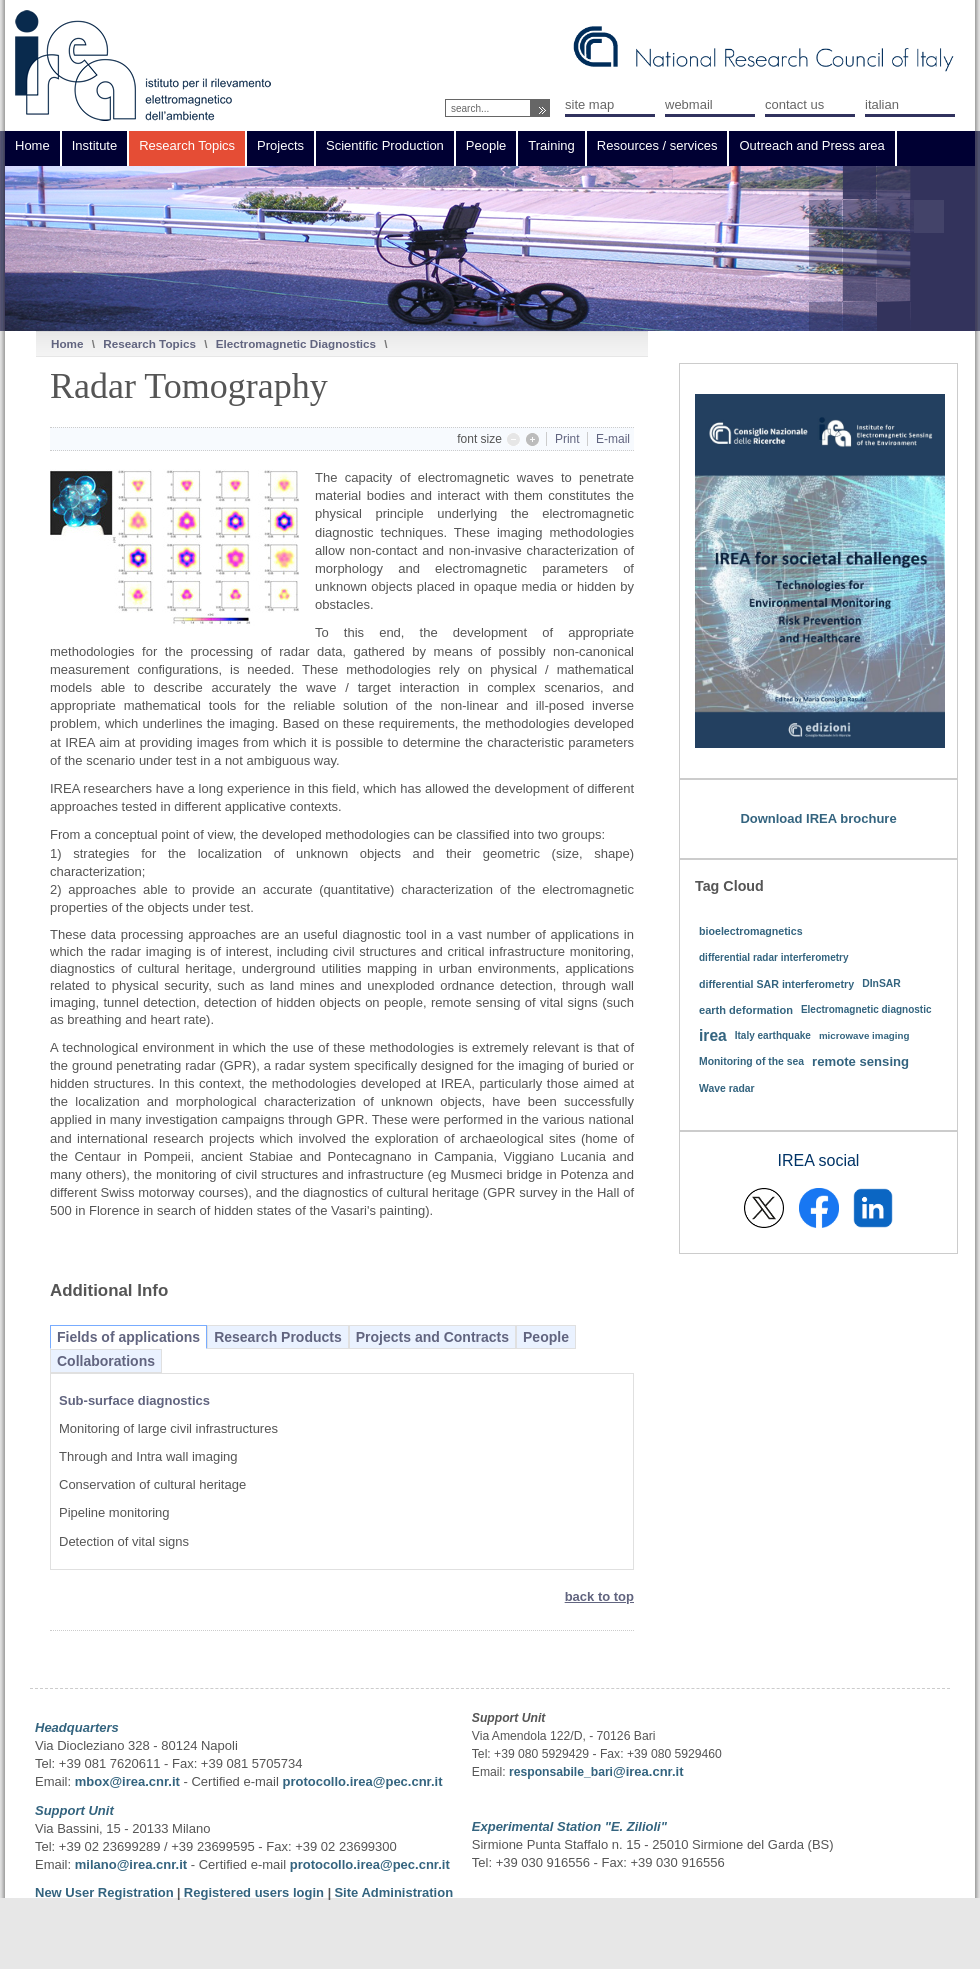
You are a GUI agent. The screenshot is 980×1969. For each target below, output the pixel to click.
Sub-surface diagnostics (134, 1400)
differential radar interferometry (774, 957)
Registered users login (256, 1892)
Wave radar (727, 1088)
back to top (599, 1596)
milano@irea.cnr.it (131, 1864)
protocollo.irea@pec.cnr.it (362, 1781)
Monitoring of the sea (751, 1061)
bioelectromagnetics (751, 931)
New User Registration (104, 1892)
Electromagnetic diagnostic (866, 1009)
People (546, 1337)
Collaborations (106, 1361)
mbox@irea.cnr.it (127, 1781)
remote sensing (860, 1061)
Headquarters (77, 1727)
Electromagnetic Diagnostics (296, 343)
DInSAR (881, 983)
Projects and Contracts (432, 1337)
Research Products (278, 1337)
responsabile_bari (561, 1772)
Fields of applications (128, 1337)
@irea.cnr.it (648, 1771)
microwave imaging (864, 1035)
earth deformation (746, 1010)
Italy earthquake (773, 1035)
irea (713, 1035)
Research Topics (149, 343)
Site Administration (393, 1892)
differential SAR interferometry (776, 984)
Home (67, 343)
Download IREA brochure (818, 818)
